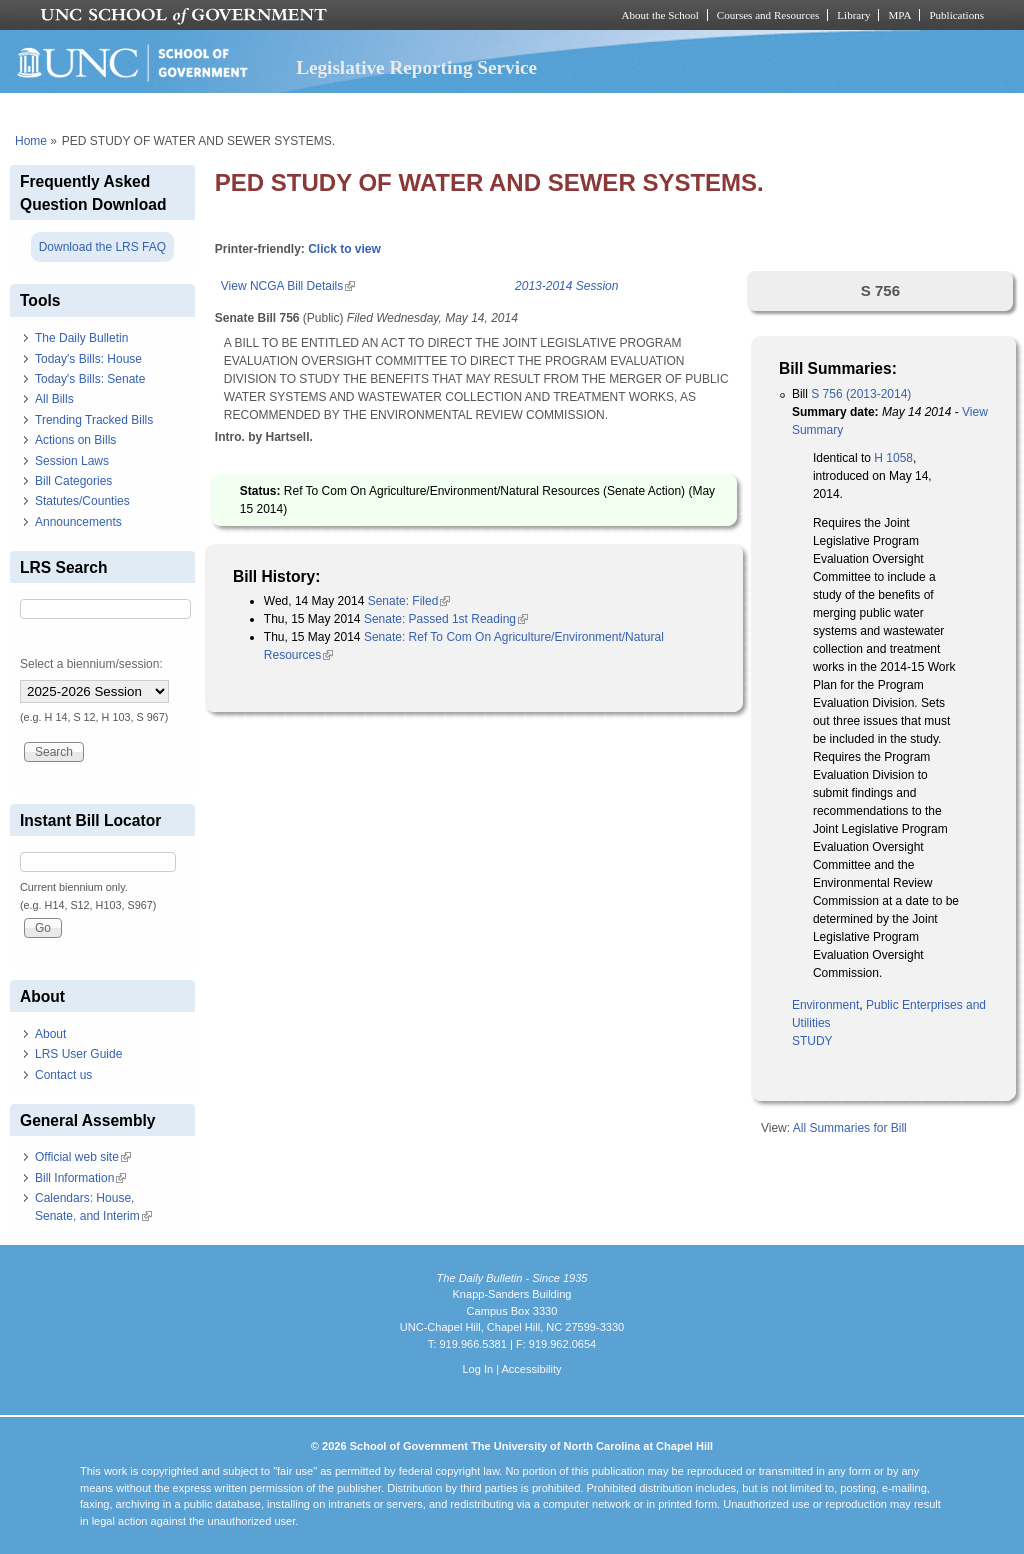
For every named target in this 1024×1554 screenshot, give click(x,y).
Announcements (78, 522)
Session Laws (72, 461)
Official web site (83, 1157)
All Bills (54, 399)
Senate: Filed (409, 601)
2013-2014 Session (566, 286)
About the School (660, 15)
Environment (825, 1005)
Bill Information (80, 1178)
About (50, 1034)
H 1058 (892, 458)
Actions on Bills (75, 440)
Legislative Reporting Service (416, 67)
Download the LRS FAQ (102, 247)
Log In (477, 1369)
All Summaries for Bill (850, 1128)
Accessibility (531, 1369)
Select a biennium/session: (91, 664)
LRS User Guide (78, 1054)
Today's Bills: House (88, 359)
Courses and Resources (768, 15)
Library (853, 15)
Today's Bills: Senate (90, 379)
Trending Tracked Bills (94, 420)
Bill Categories (73, 481)
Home (31, 141)
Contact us (63, 1075)
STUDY (812, 1041)
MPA (899, 15)
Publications (956, 15)
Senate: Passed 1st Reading (446, 619)
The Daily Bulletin (81, 338)
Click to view (344, 249)
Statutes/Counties (82, 501)
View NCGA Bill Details (288, 286)
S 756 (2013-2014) (861, 394)
